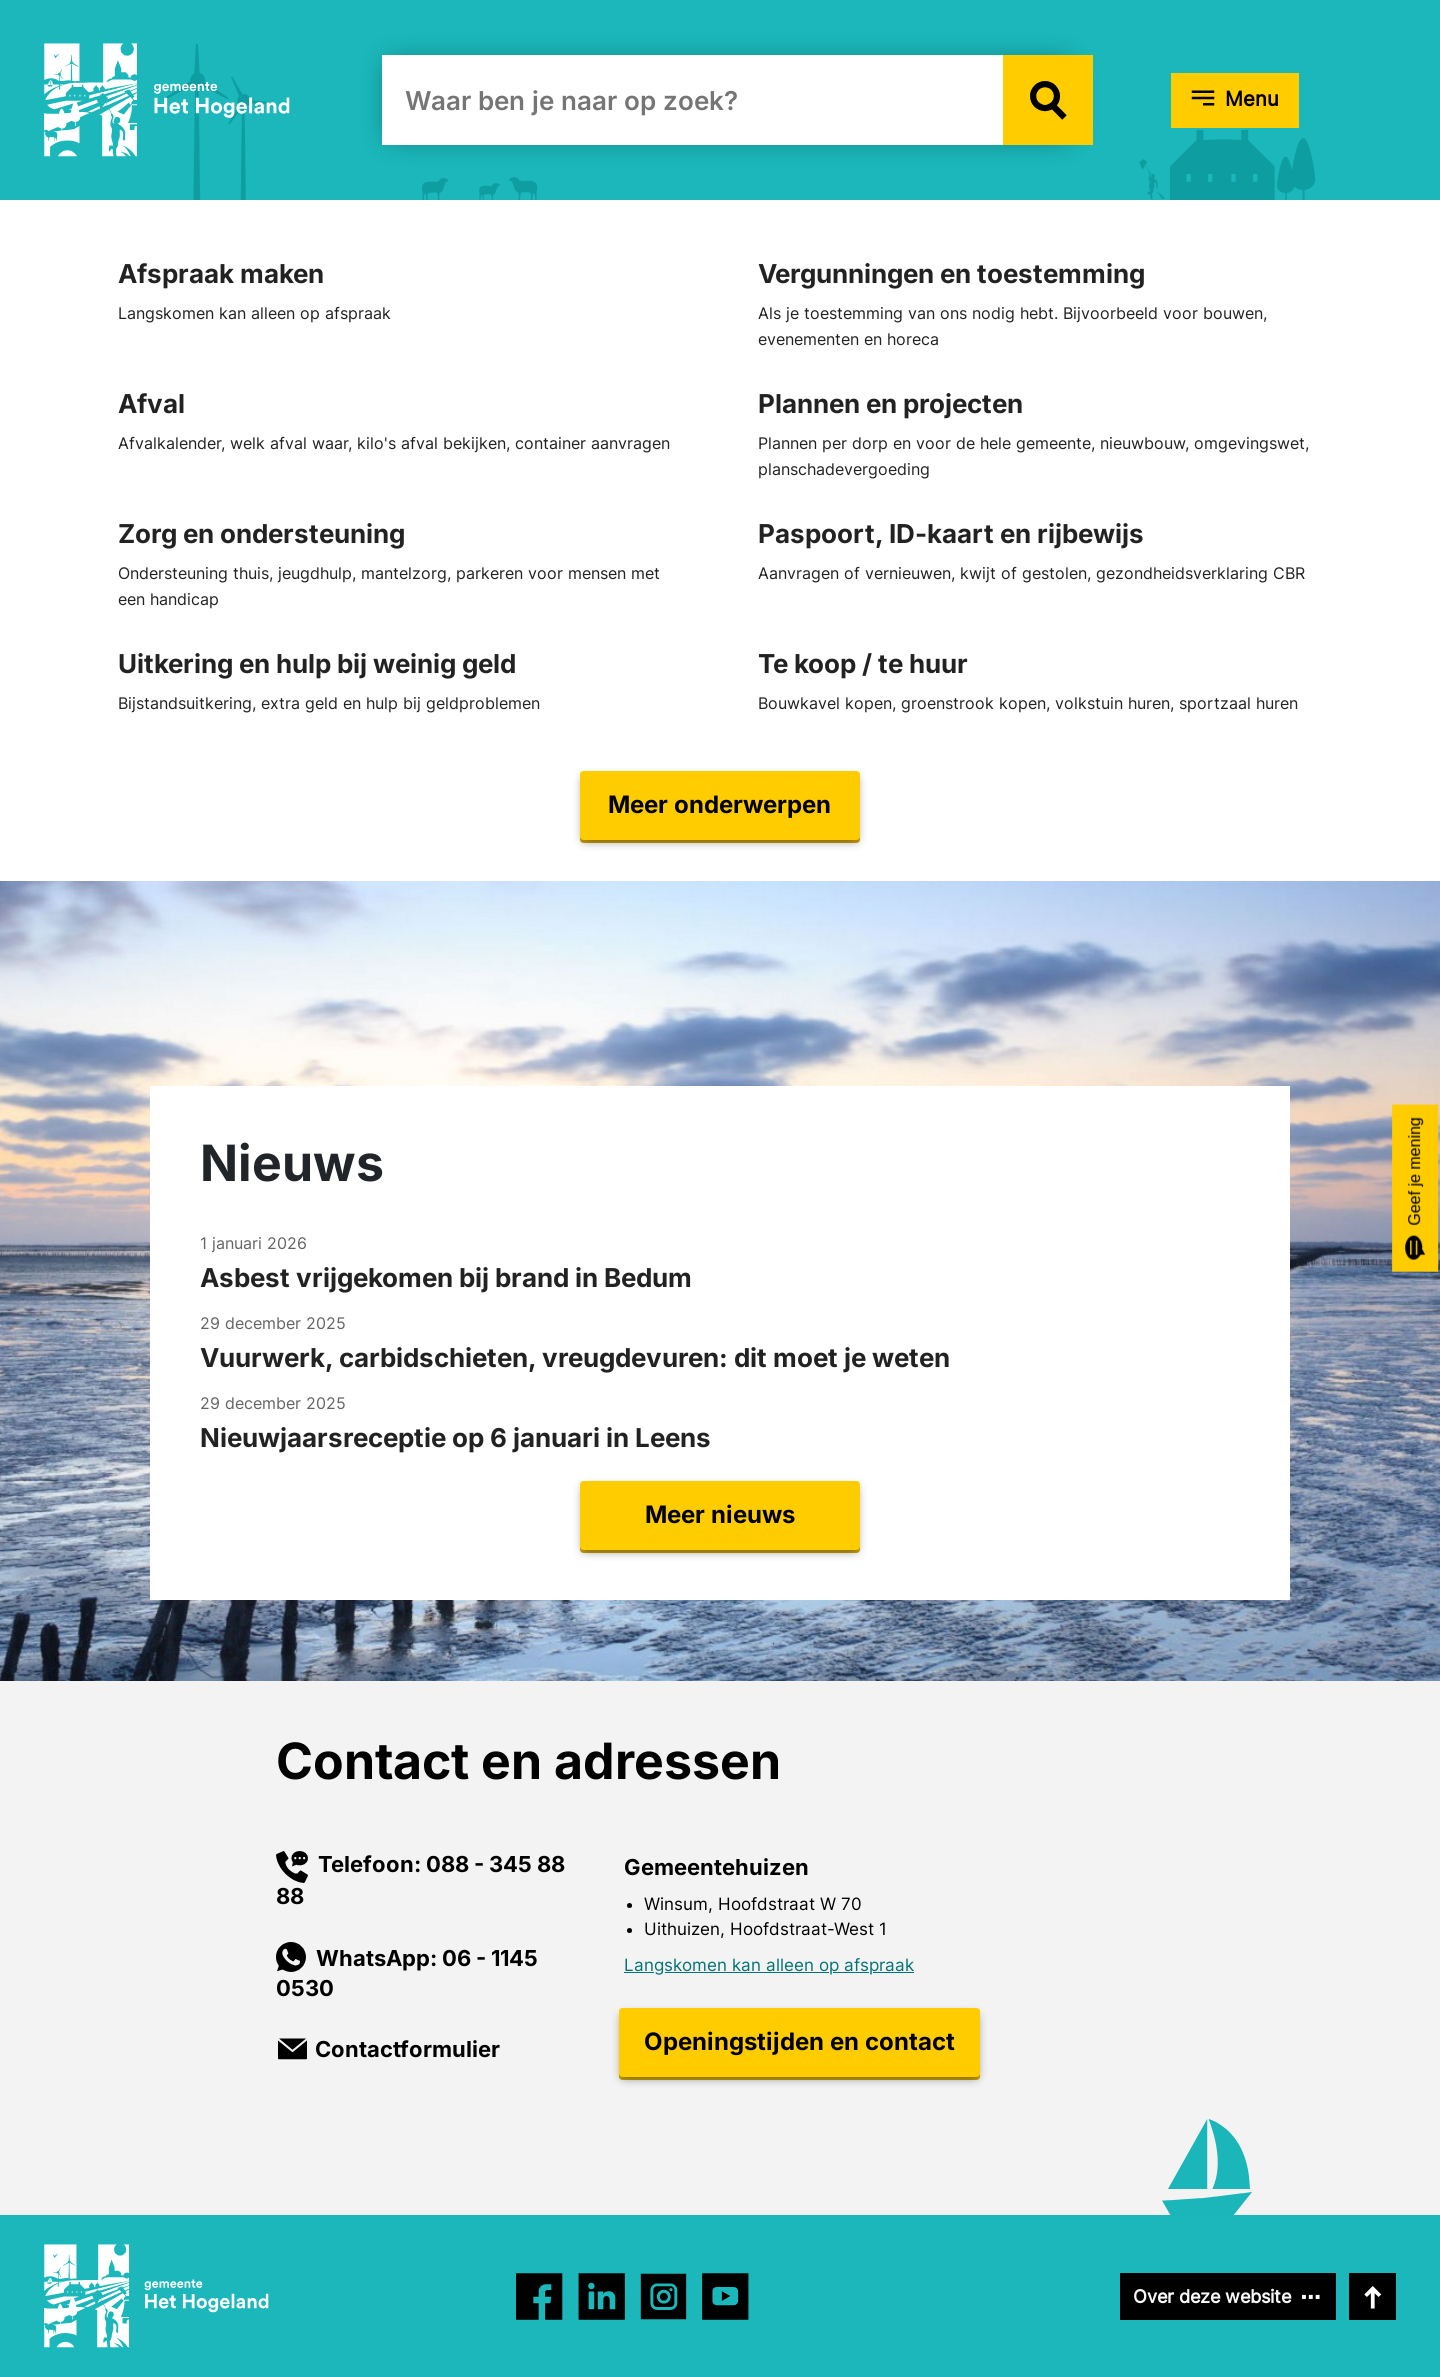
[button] (1048, 100)
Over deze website (1212, 2296)
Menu (1252, 99)
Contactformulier (407, 2049)
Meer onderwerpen (719, 804)
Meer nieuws (720, 1514)
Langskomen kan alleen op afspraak (769, 1965)
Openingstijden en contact (799, 2041)
